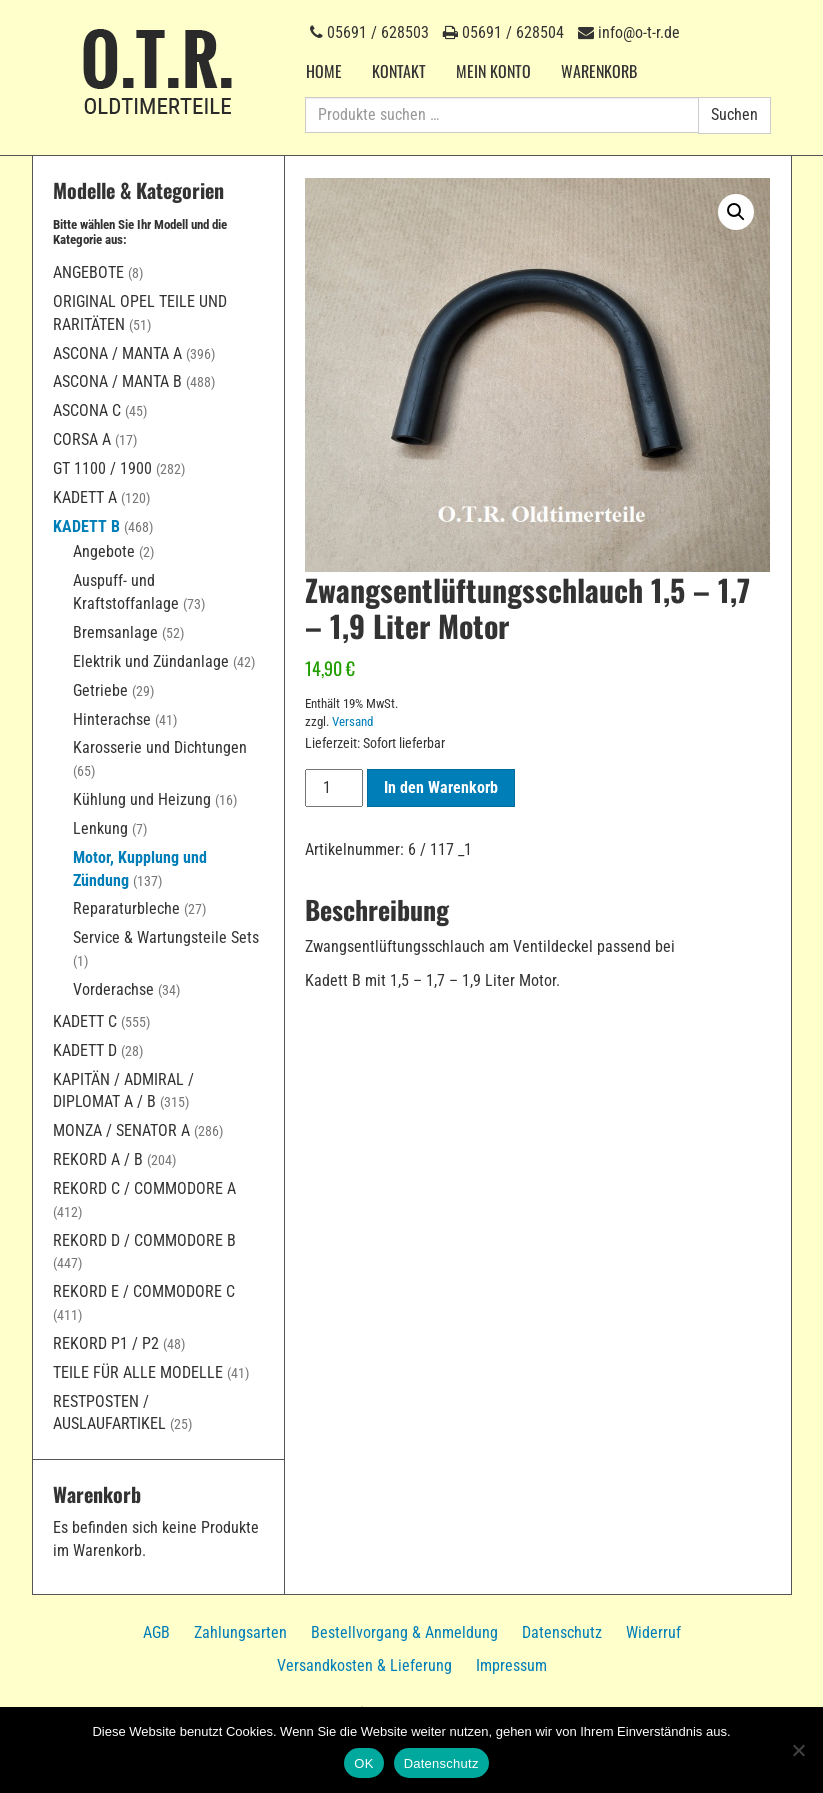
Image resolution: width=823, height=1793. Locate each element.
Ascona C (87, 410)
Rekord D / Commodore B (144, 1240)
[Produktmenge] (334, 788)
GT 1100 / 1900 (102, 468)
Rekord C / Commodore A (144, 1188)
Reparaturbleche (126, 908)
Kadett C (85, 1021)
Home (324, 71)
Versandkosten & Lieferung (364, 1665)
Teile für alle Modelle (138, 1372)
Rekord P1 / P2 (106, 1343)
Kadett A (85, 497)
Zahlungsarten (240, 1632)
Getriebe (100, 690)
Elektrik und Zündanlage (151, 661)
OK (363, 1763)
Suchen (734, 114)
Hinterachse (112, 719)
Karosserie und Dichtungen (160, 747)
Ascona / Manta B (117, 381)
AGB (156, 1632)
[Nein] (798, 1750)
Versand (352, 721)
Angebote (88, 272)
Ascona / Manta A (117, 353)
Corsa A (82, 439)
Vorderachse (113, 989)
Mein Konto (493, 71)
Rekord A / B (98, 1159)
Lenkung (100, 828)
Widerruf (653, 1632)
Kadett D (85, 1050)
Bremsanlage (115, 632)
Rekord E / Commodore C (144, 1291)
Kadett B (86, 526)
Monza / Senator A (121, 1130)
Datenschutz (562, 1632)
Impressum (511, 1665)
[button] (736, 212)
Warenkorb (599, 71)
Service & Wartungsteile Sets (166, 937)
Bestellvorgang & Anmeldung (404, 1632)
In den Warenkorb (441, 787)
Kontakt (399, 71)
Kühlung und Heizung (142, 799)
